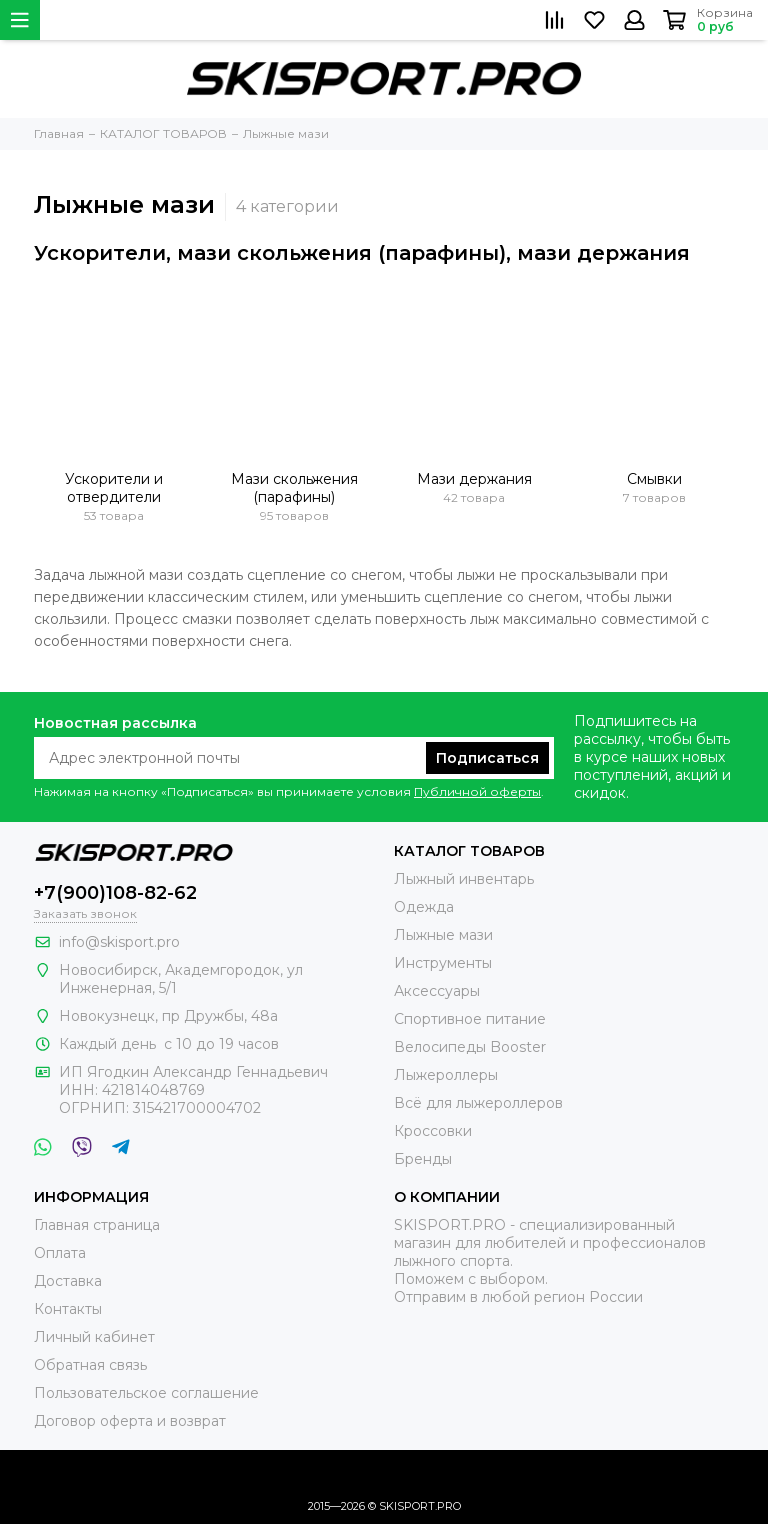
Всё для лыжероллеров (478, 1103)
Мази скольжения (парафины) (294, 488)
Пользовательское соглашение (146, 1393)
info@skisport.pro (119, 942)
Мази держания (474, 479)
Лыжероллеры (446, 1075)
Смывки (654, 479)
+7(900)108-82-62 (115, 893)
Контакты (68, 1309)
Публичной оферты (477, 791)
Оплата (60, 1253)
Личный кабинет (94, 1337)
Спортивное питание (470, 1019)
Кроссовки (433, 1131)
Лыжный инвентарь (464, 879)
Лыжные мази (443, 935)
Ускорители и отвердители (114, 488)
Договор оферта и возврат (130, 1421)
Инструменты (443, 963)
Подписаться (487, 758)
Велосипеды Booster (470, 1047)
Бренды (423, 1159)
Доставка (68, 1281)
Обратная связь (90, 1365)
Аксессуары (437, 991)
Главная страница (97, 1225)
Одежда (424, 907)
